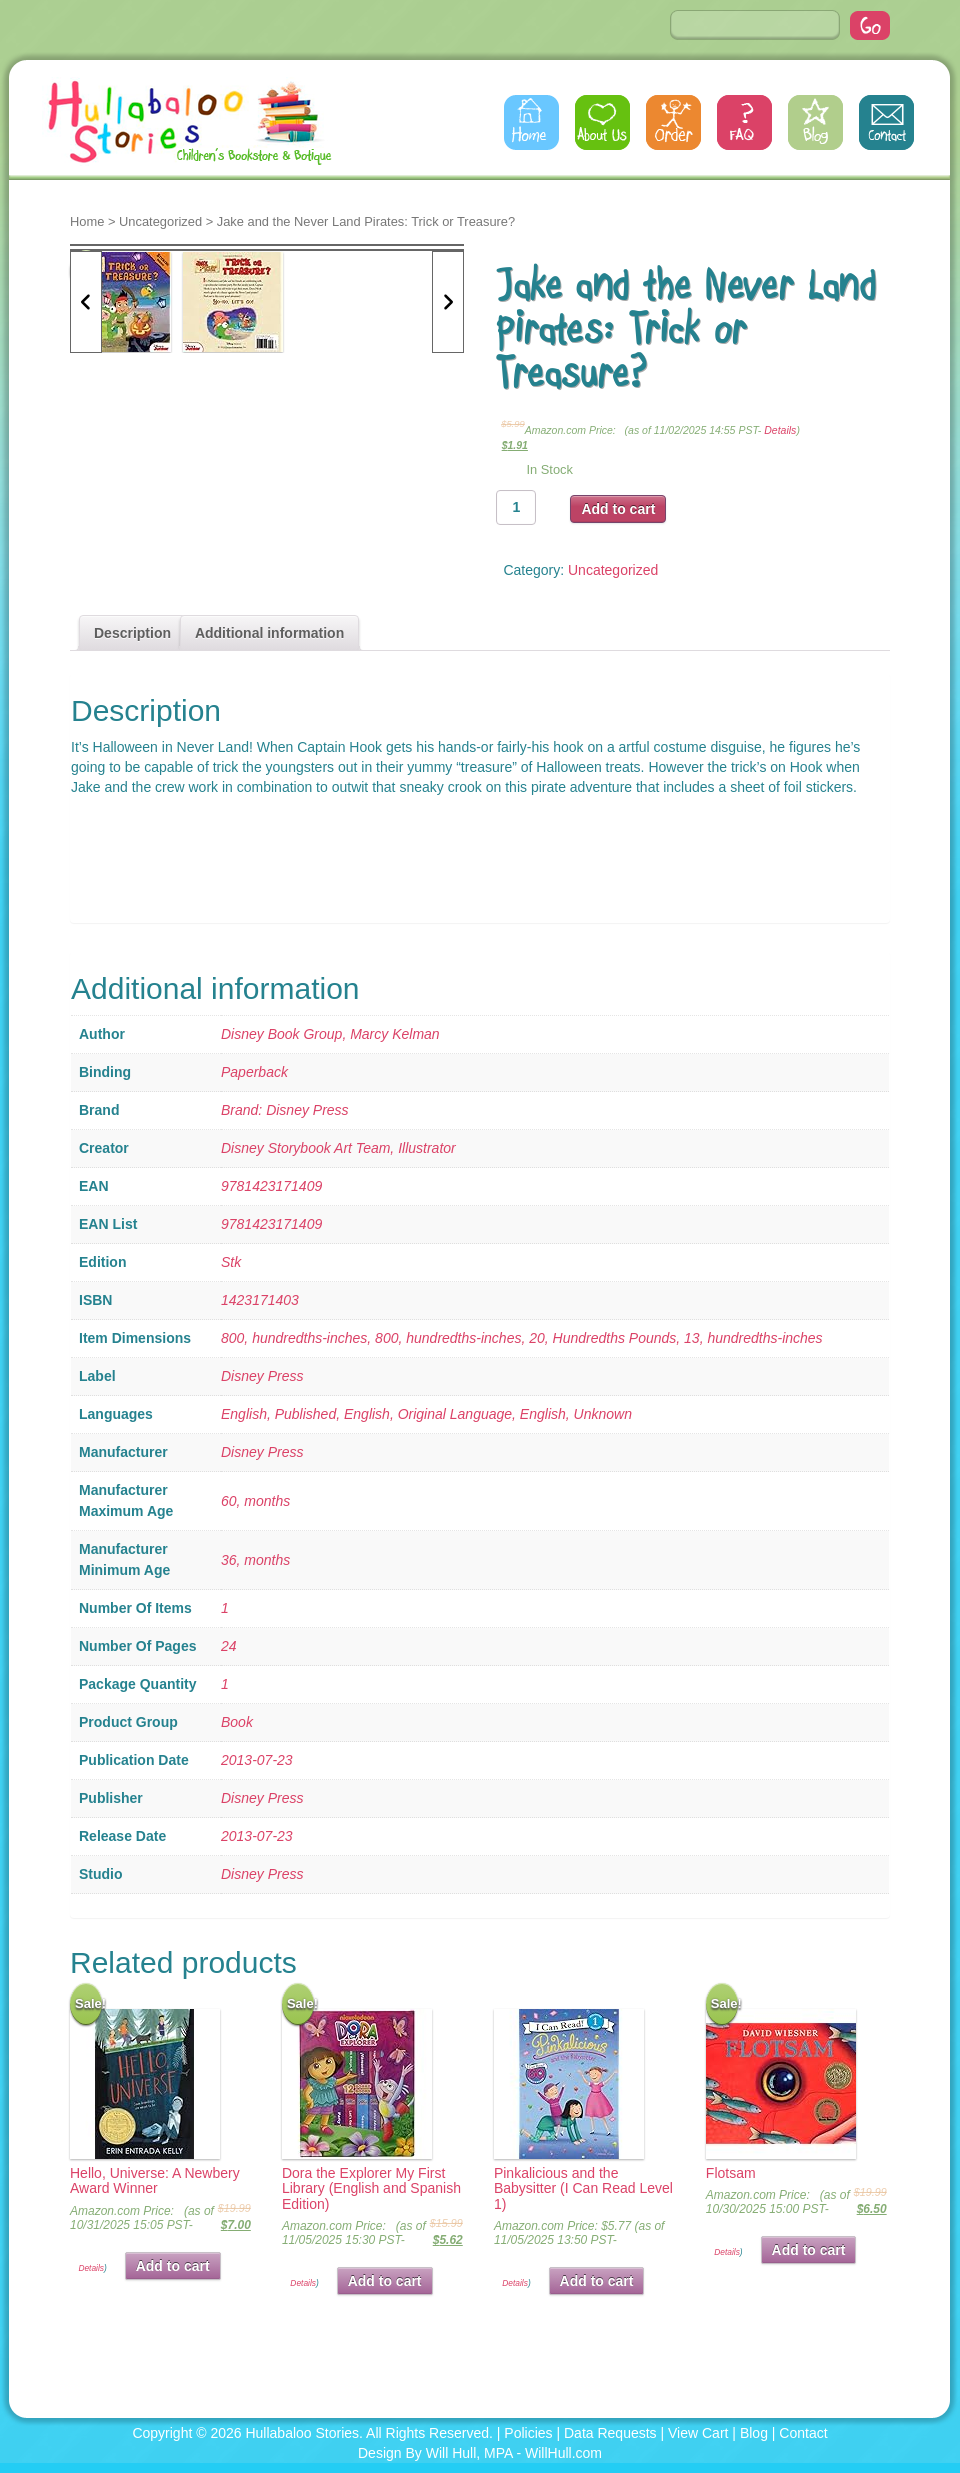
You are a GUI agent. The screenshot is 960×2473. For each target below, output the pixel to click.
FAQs (744, 122)
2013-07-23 (257, 1760)
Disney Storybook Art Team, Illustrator (338, 1148)
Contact (886, 122)
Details (780, 430)
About (602, 122)
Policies (528, 2433)
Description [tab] (132, 633)
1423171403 (260, 1300)
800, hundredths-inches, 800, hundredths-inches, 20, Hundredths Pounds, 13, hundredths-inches (522, 1338)
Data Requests (610, 2433)
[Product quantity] (516, 507)
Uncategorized (160, 221)
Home (531, 122)
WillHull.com (563, 2453)
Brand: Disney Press (285, 1110)
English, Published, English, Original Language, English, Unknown (426, 1414)
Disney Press (262, 1376)
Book (237, 1722)
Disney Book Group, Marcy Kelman (330, 1034)
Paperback (254, 1072)
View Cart (698, 2433)
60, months (255, 1501)
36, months (255, 1560)
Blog (815, 122)
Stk (231, 1262)
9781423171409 (271, 1186)
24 (229, 1646)
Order (673, 122)
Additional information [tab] (269, 633)
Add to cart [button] (173, 2266)
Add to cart (618, 509)
